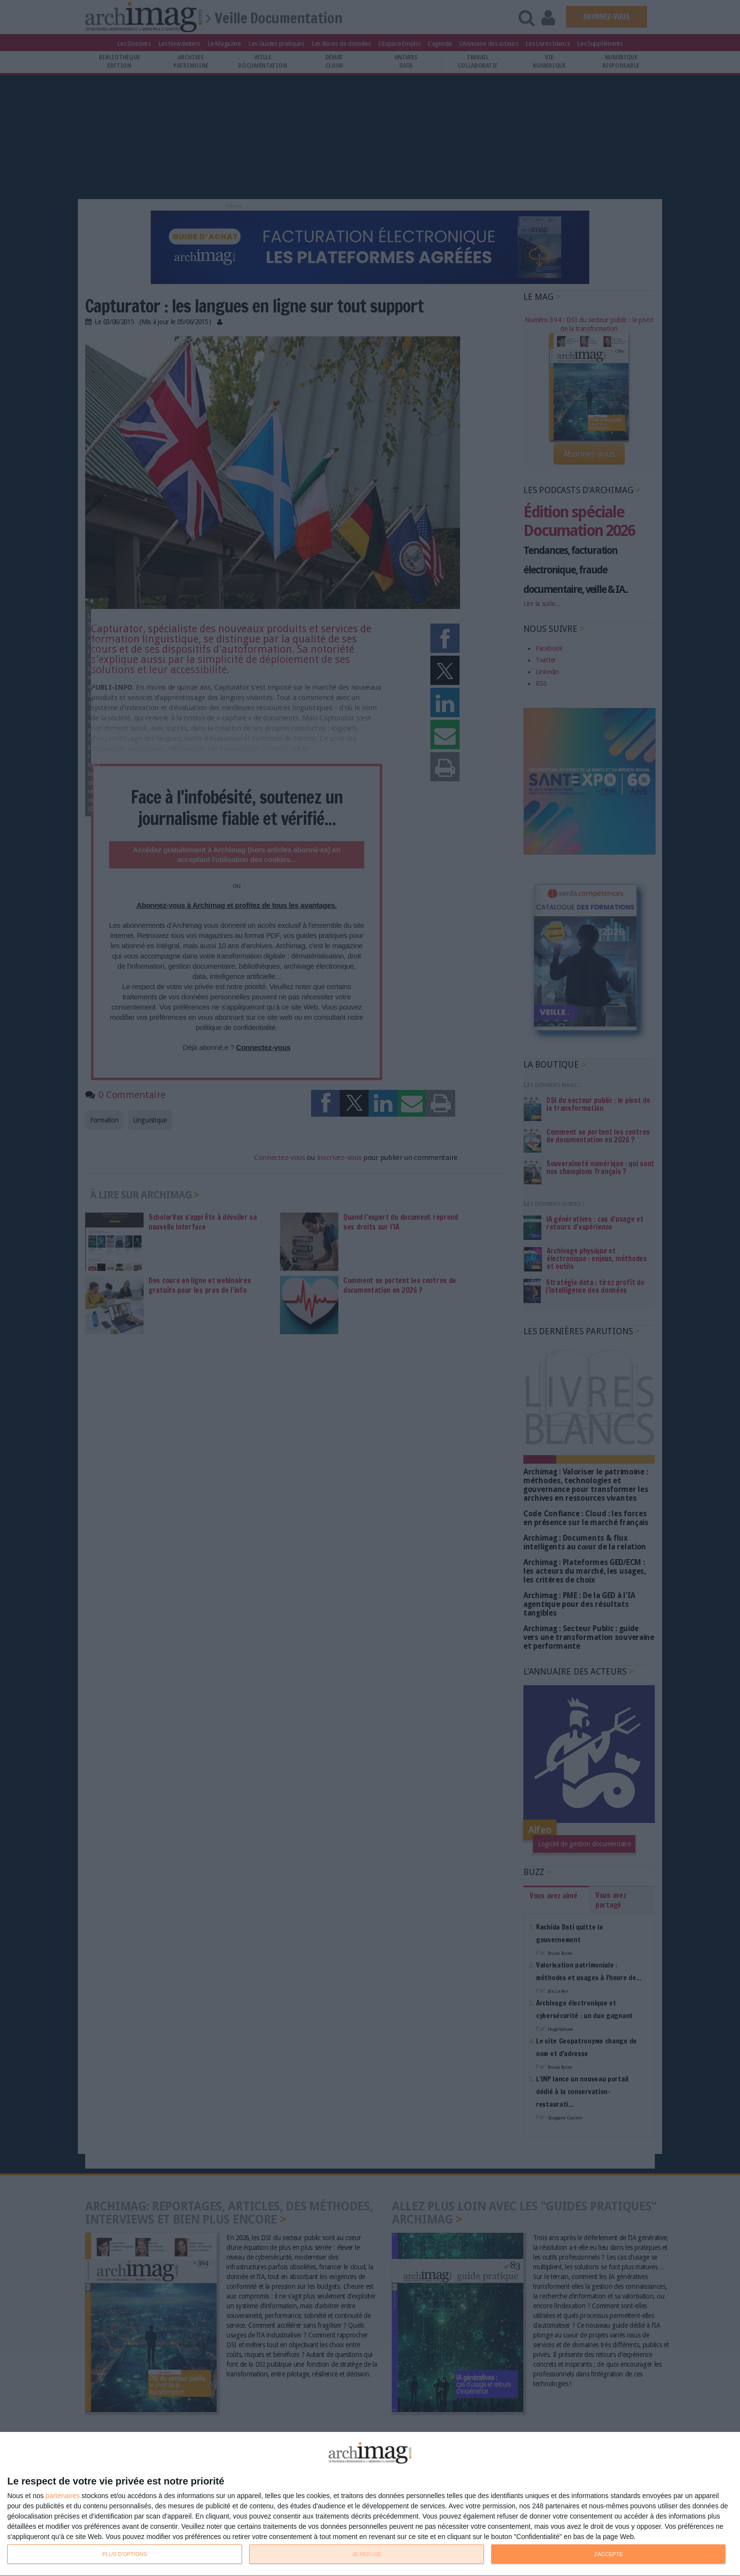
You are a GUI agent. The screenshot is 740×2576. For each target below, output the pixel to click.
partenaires (63, 2495)
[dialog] (370, 2504)
